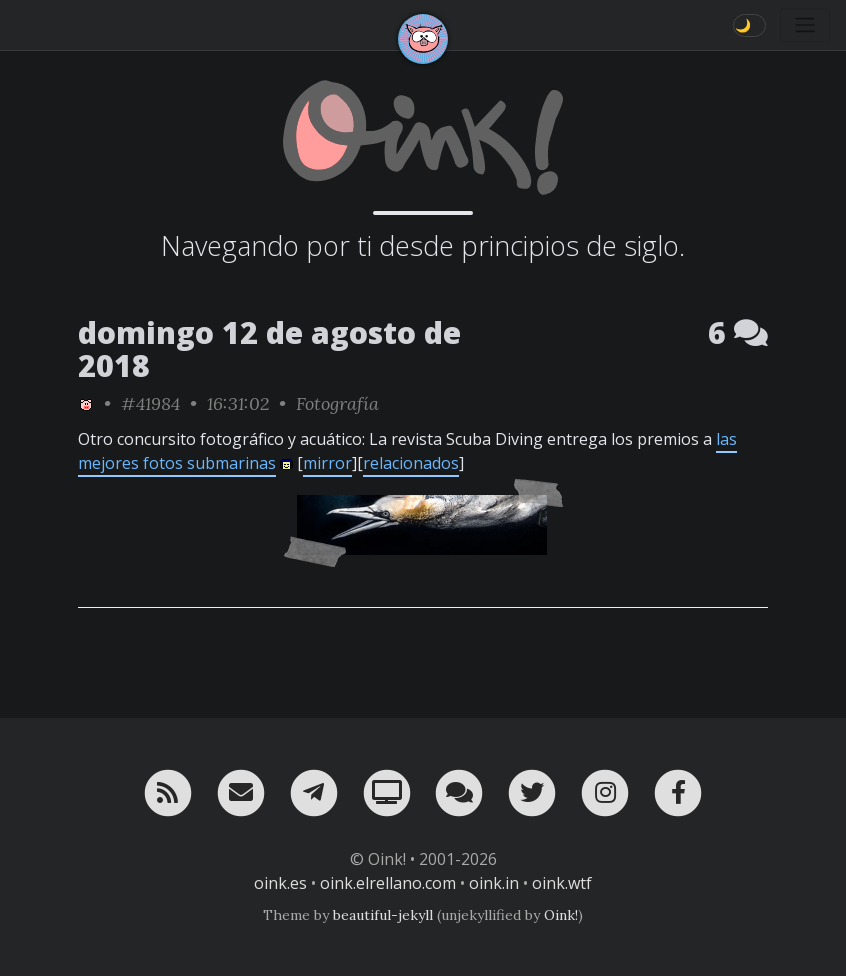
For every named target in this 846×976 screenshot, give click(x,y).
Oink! (561, 915)
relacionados (411, 463)
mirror (327, 463)
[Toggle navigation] (805, 25)
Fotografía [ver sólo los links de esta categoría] (337, 403)
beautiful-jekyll (383, 915)
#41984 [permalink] (150, 403)
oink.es (280, 883)
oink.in (494, 883)
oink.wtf (562, 883)
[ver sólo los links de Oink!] (86, 403)
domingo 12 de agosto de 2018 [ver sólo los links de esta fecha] (269, 349)
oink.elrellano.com (388, 883)
